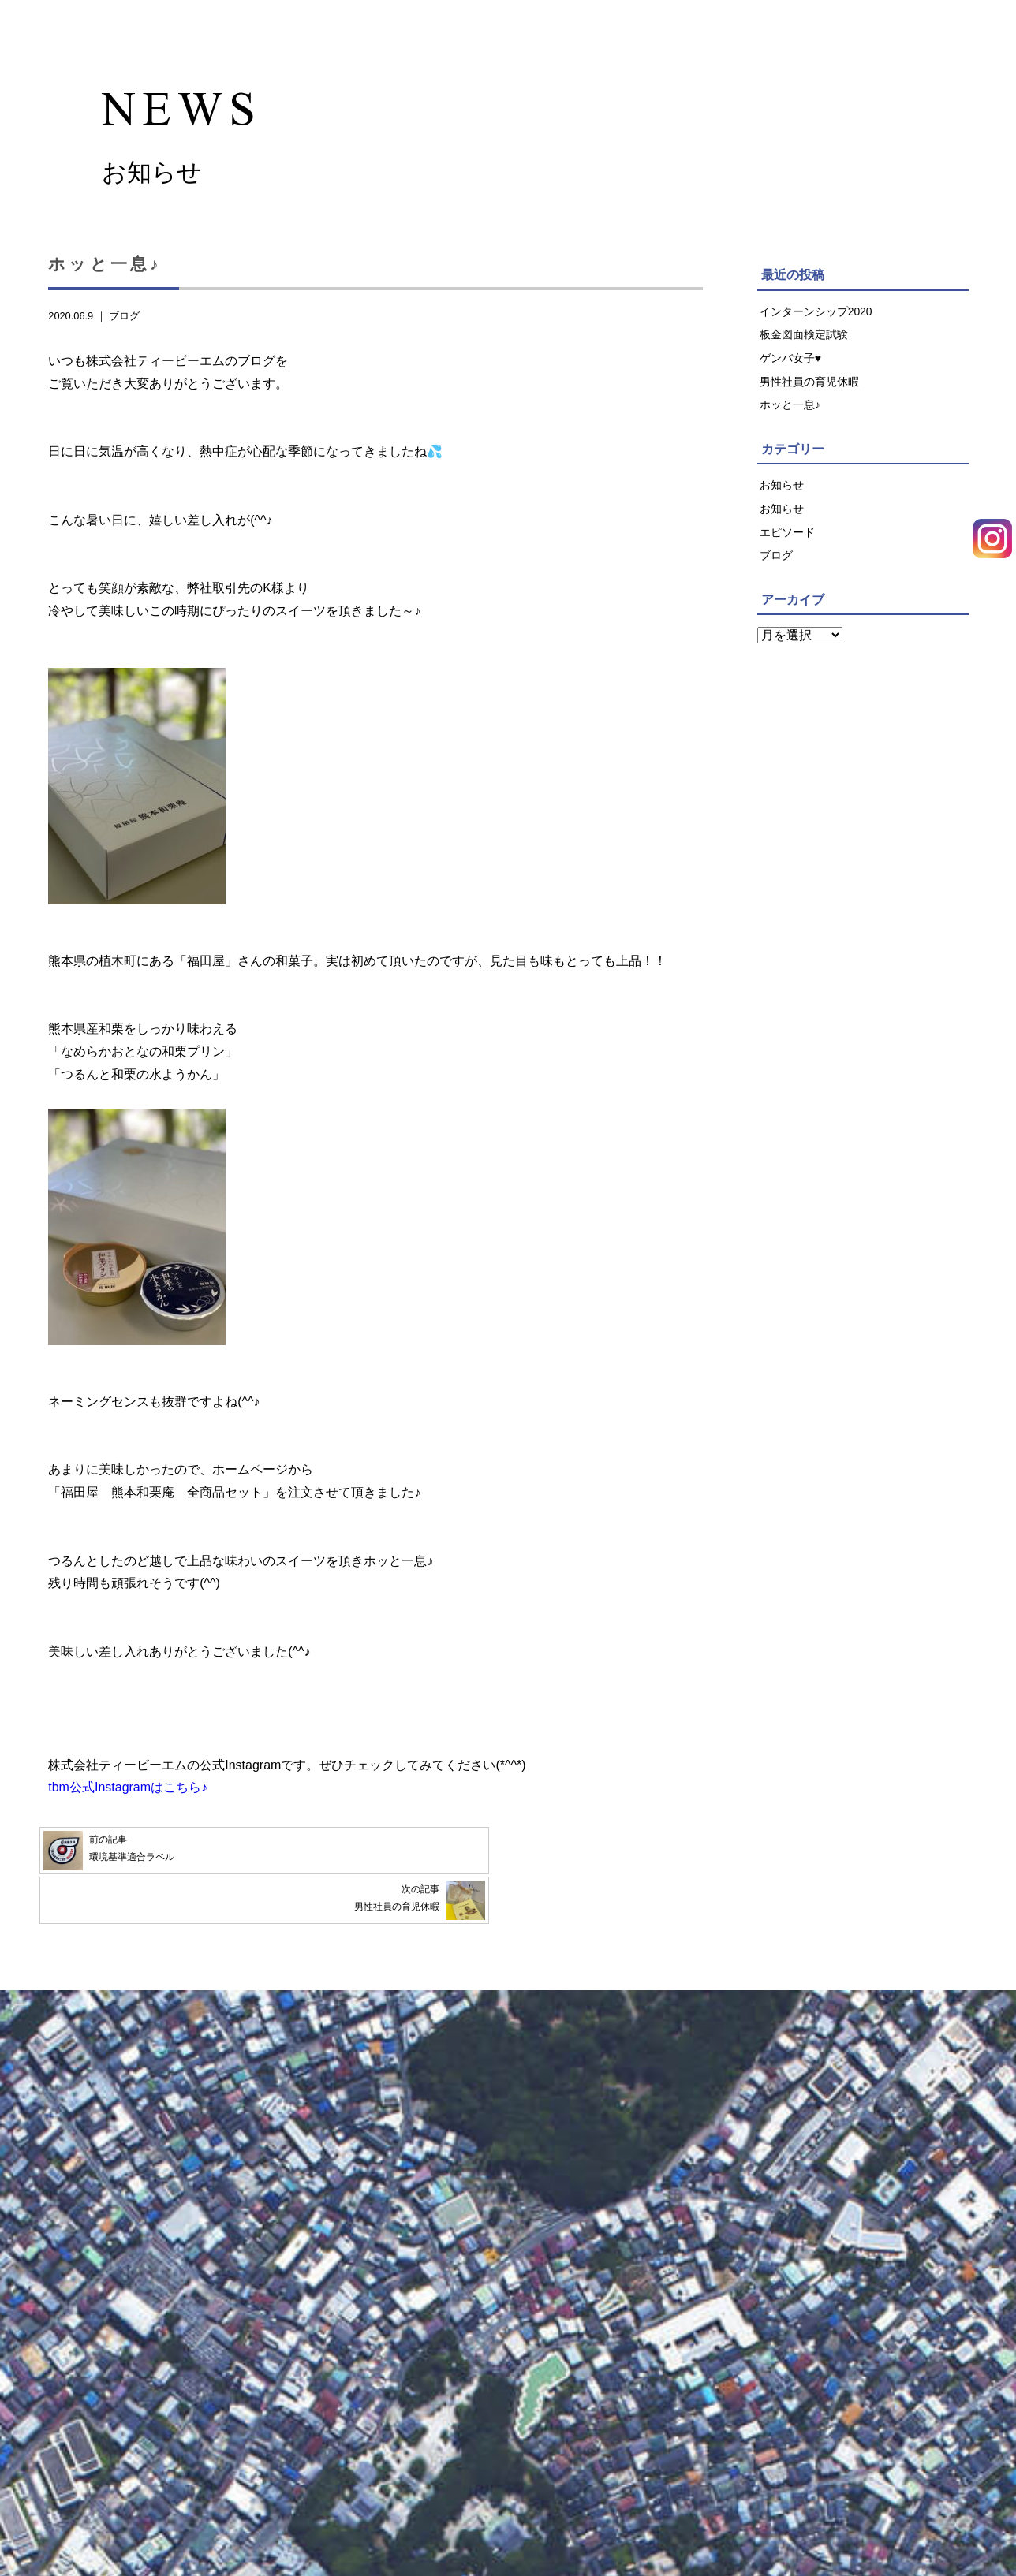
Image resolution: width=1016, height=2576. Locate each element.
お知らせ (782, 495)
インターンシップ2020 (816, 317)
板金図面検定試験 (804, 342)
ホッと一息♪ (790, 414)
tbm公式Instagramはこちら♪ (127, 1794)
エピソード (787, 543)
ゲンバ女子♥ (791, 366)
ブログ (124, 322)
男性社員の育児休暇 (809, 390)
